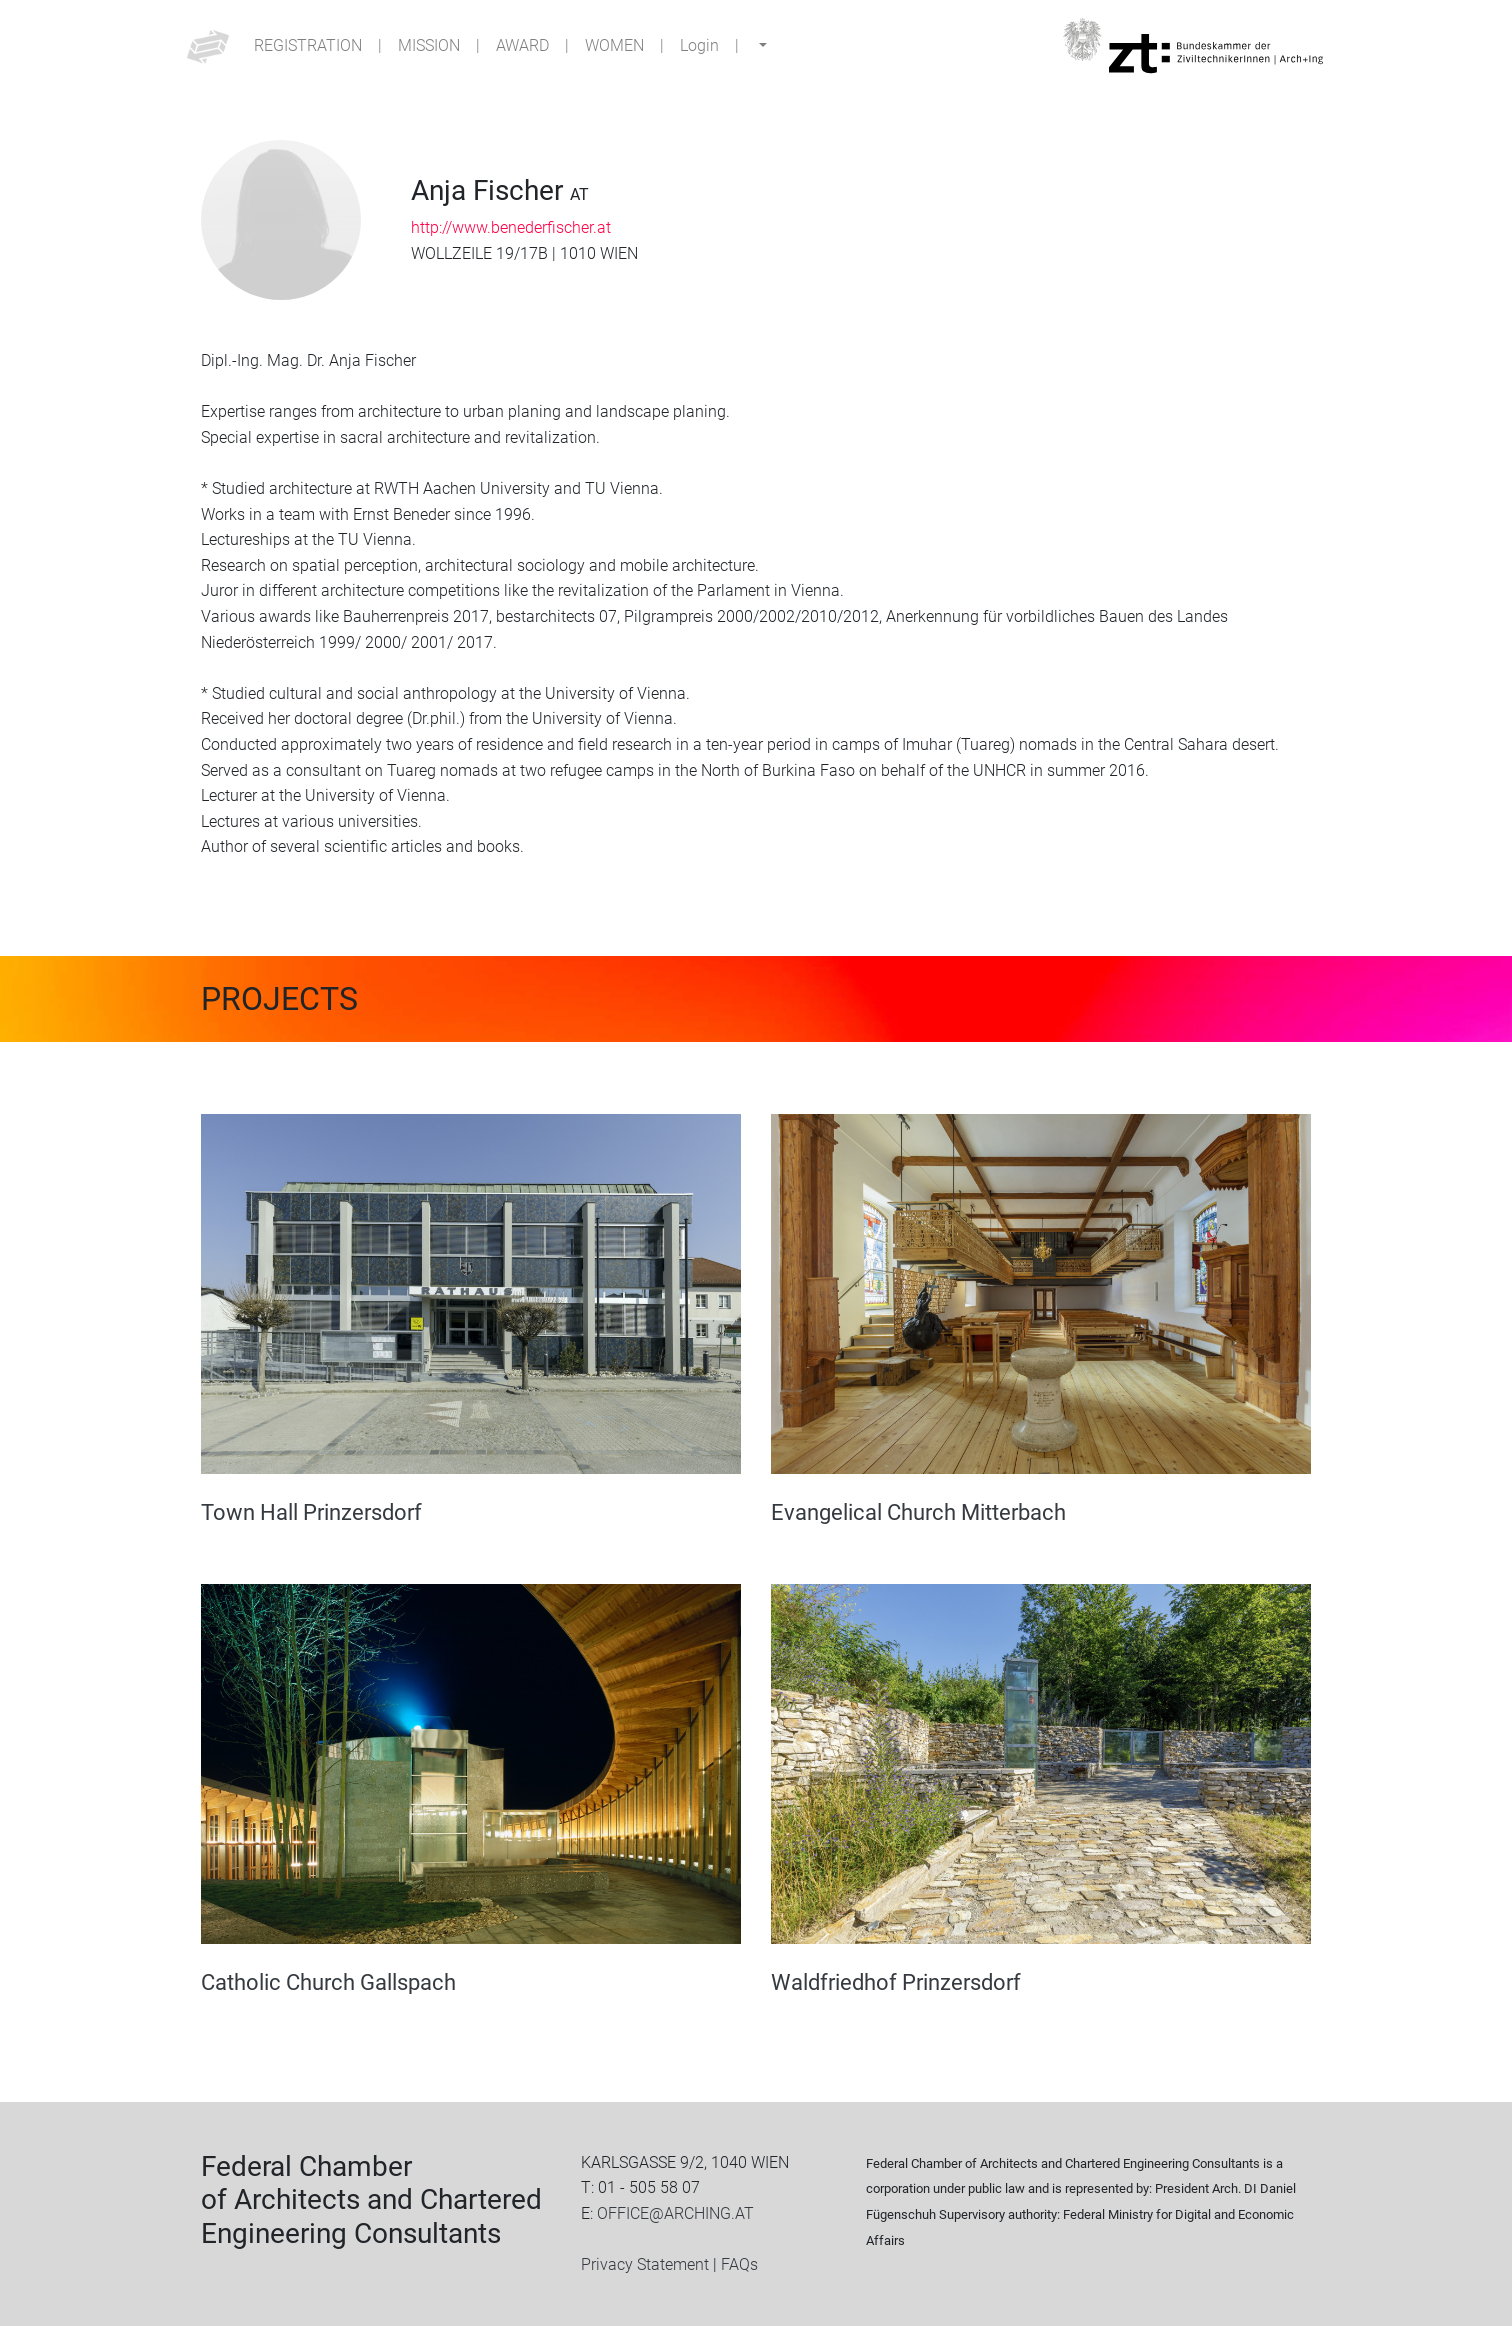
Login (699, 45)
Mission (429, 45)
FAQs (739, 2264)
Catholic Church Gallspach (328, 1982)
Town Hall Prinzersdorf (311, 1512)
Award (522, 45)
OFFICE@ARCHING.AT (675, 2213)
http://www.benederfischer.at (511, 227)
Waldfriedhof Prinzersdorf (896, 1982)
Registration (308, 45)
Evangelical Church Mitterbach (918, 1512)
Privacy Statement (645, 2264)
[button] (761, 46)
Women (614, 45)
